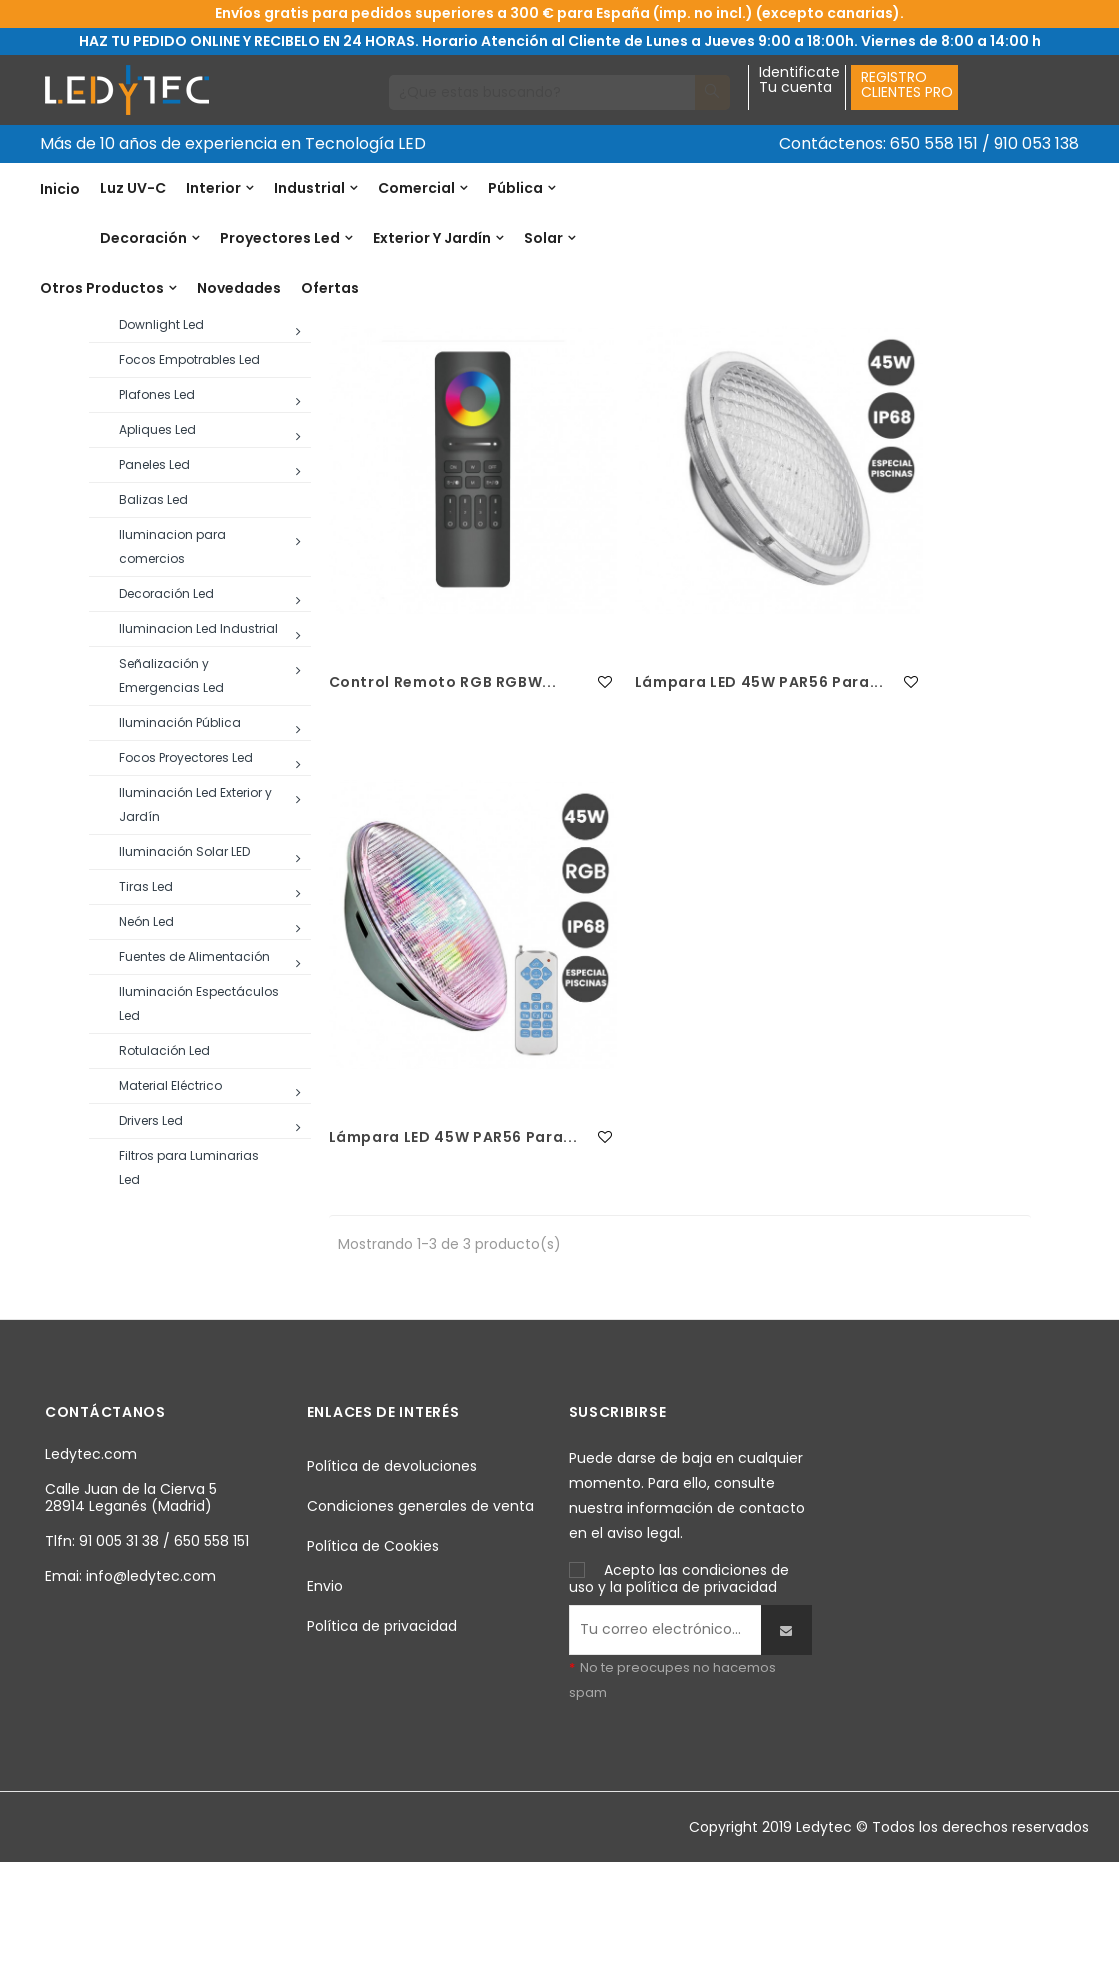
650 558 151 (934, 143)
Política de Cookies (373, 1662)
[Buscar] (542, 92)
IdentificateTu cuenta (799, 81)
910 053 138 (1036, 143)
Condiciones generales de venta (420, 1622)
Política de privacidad (382, 1742)
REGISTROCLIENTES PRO (907, 84)
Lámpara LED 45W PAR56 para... (638, 820)
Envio (325, 1702)
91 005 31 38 (119, 1658)
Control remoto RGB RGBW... (411, 820)
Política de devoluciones (392, 1582)
